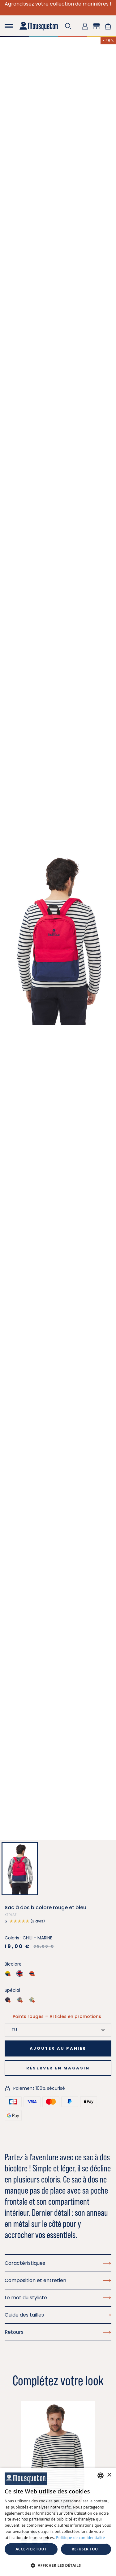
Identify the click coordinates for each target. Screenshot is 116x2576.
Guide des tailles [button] (58, 2314)
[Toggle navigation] (9, 26)
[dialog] (58, 2522)
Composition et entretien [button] (58, 2280)
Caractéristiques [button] (58, 2263)
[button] (68, 26)
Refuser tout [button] (86, 2549)
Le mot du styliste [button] (58, 2297)
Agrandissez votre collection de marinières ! (58, 3)
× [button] (109, 2475)
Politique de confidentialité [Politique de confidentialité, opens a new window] (80, 2537)
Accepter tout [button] (30, 2549)
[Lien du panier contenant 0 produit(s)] (108, 26)
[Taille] (58, 2030)
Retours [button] (58, 2332)
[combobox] (100, 2475)
